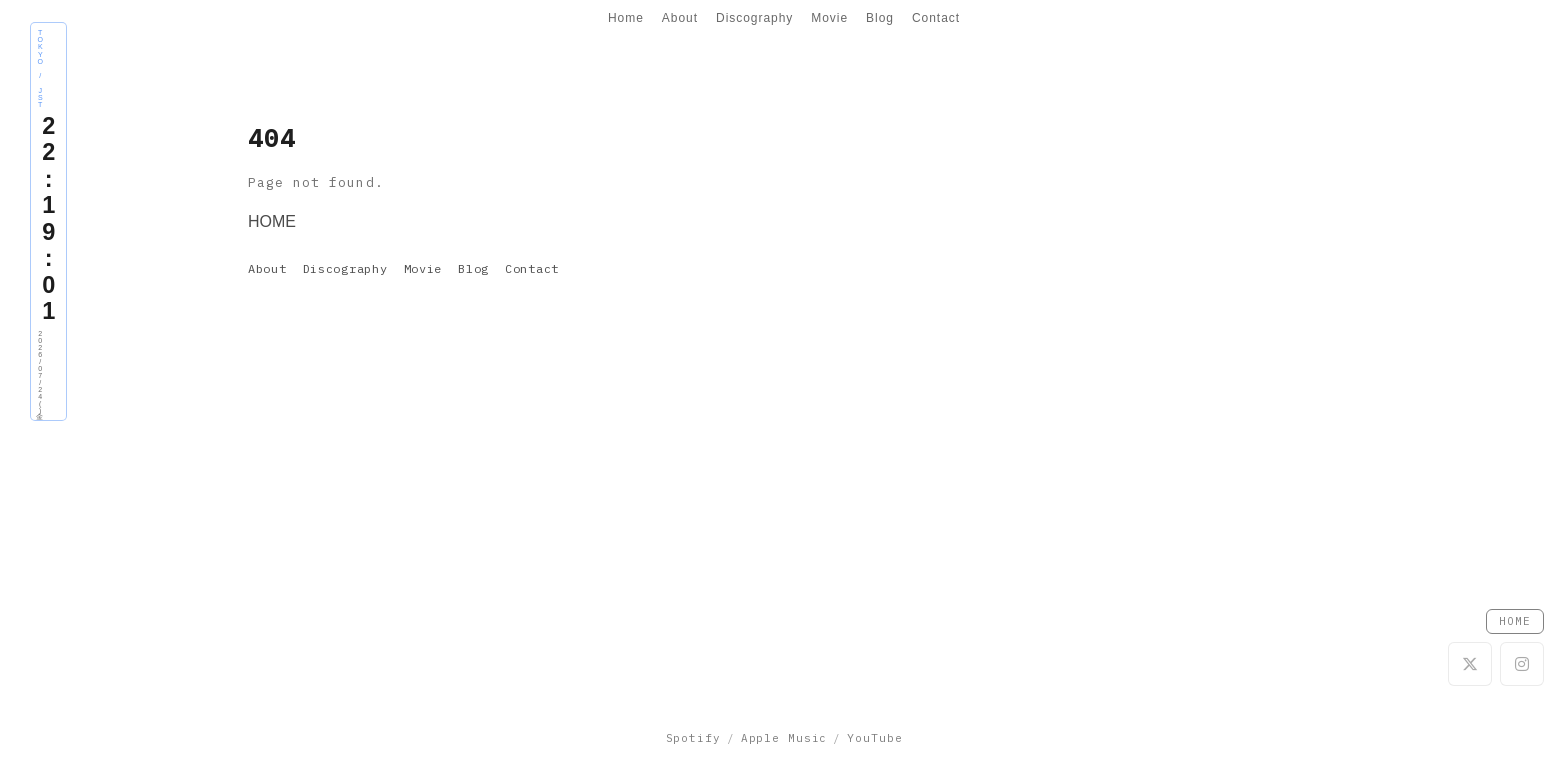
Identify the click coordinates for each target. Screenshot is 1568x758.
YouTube (874, 738)
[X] (1470, 664)
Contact (936, 18)
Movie (829, 18)
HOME (272, 221)
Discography (754, 18)
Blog (880, 18)
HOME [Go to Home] (1515, 621)
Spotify (693, 738)
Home (626, 18)
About (680, 18)
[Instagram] (1522, 664)
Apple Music (784, 738)
